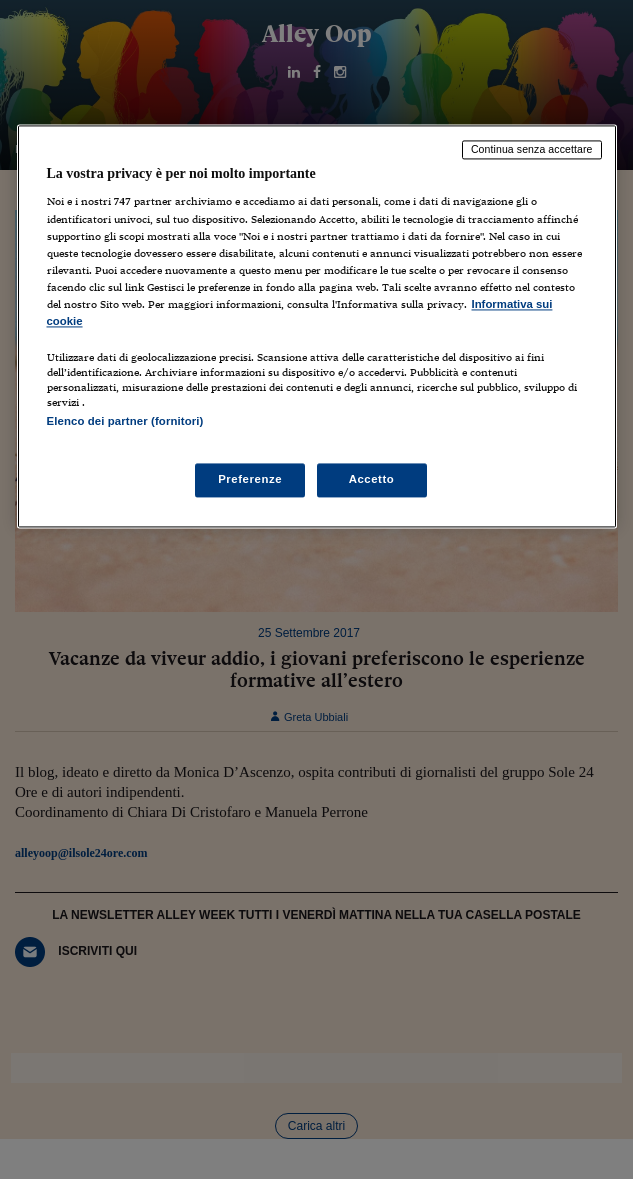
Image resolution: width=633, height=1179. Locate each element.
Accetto (372, 480)
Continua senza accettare (532, 149)
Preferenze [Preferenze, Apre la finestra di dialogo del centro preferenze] (250, 480)
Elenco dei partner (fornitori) (125, 421)
